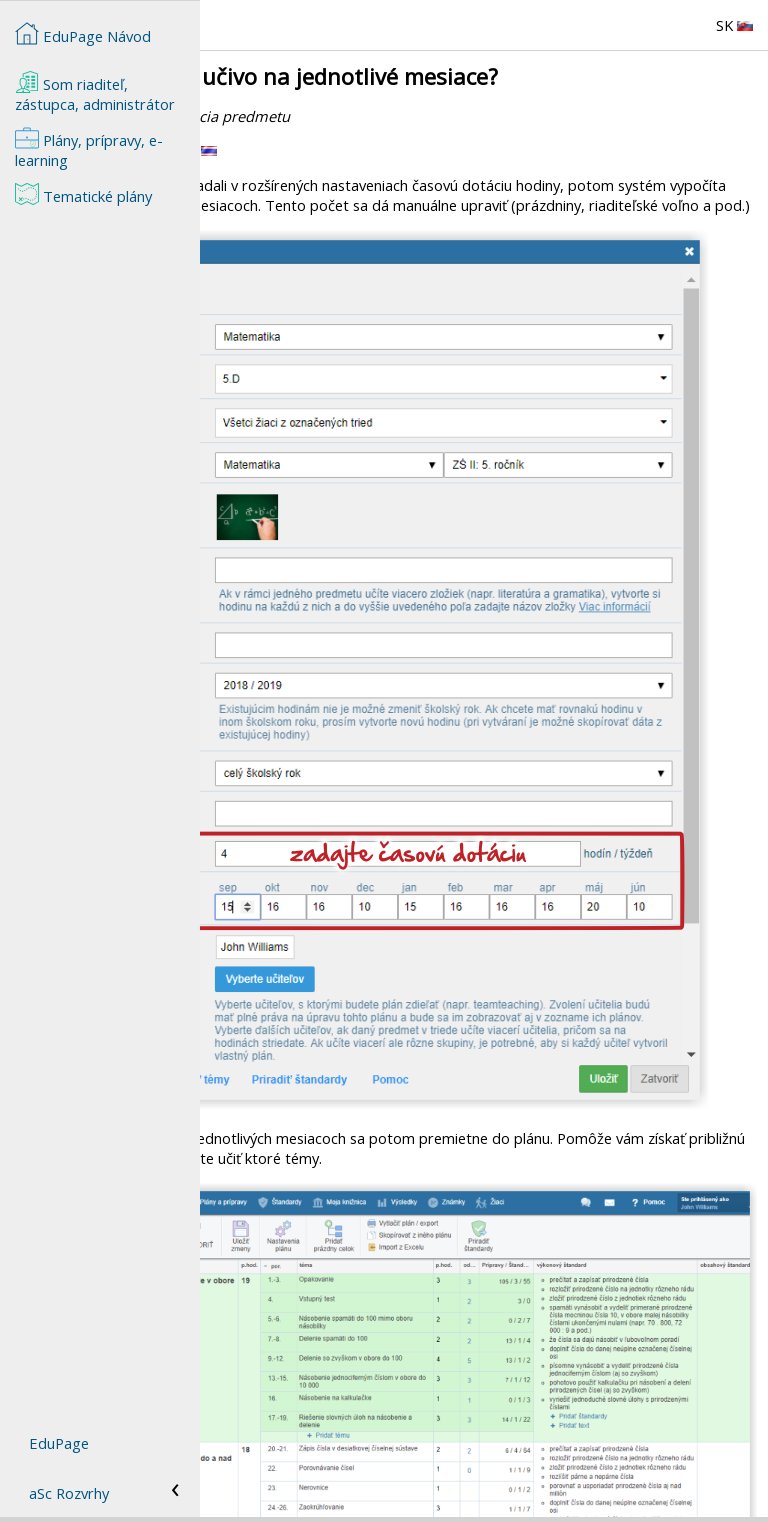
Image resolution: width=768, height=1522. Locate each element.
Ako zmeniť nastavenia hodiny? (311, 1483)
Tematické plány (83, 194)
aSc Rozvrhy (69, 1493)
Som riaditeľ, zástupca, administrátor (95, 92)
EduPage (59, 1443)
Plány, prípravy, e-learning (89, 148)
